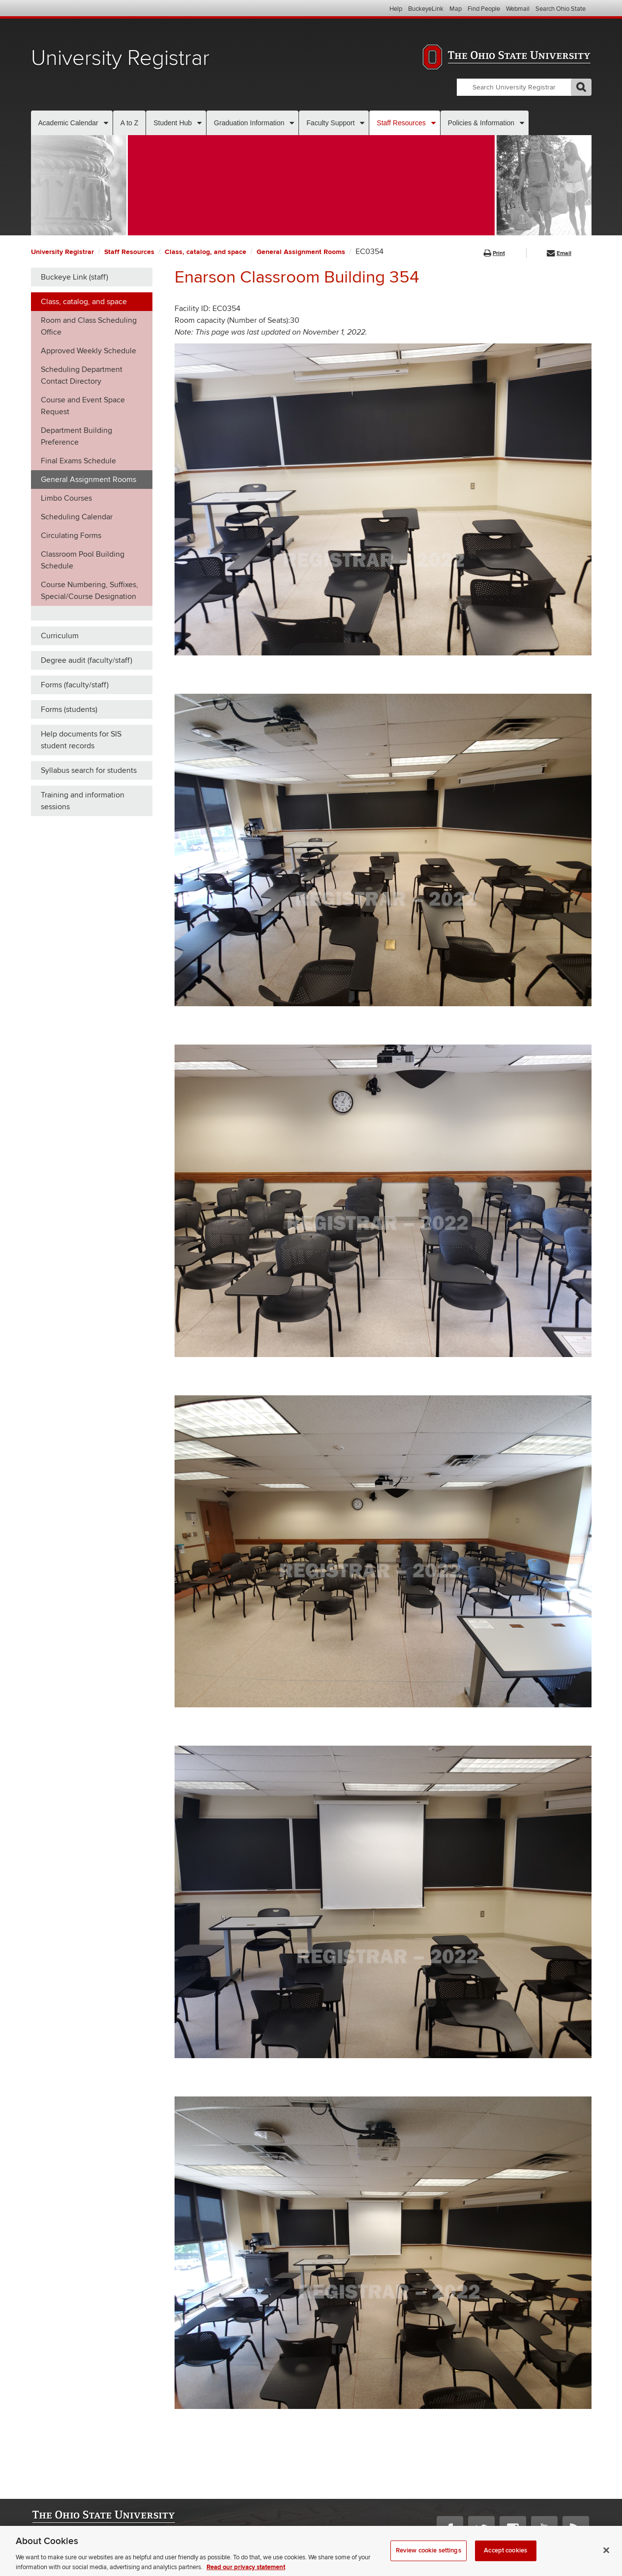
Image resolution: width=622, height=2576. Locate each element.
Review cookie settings (428, 2559)
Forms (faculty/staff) (75, 685)
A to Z (129, 123)
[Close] (606, 2559)
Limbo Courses (66, 498)
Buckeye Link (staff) (74, 277)
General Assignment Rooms (301, 252)
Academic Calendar (68, 123)
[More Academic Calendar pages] (106, 123)
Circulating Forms (71, 535)
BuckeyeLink (426, 9)
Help (395, 9)
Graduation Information (249, 123)
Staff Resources (401, 123)
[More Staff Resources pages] (433, 123)
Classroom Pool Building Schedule (82, 560)
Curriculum (60, 636)
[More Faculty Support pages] (362, 123)
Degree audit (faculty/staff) (86, 660)
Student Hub (172, 123)
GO (581, 87)
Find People (484, 9)
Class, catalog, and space (205, 252)
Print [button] (494, 253)
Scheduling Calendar (77, 517)
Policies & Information (481, 123)
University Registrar (120, 58)
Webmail (518, 9)
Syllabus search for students (89, 770)
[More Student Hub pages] (199, 123)
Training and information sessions (82, 801)
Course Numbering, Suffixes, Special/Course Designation (89, 590)
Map (455, 9)
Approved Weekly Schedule (88, 351)
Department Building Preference (76, 436)
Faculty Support (330, 123)
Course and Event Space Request (83, 406)
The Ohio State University (50, 9)
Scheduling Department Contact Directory (81, 375)
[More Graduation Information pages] (291, 123)
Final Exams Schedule (78, 461)
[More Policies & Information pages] (522, 123)
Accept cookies (505, 2559)
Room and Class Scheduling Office (89, 326)
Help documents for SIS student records (81, 740)
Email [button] (559, 253)
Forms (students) (69, 709)
